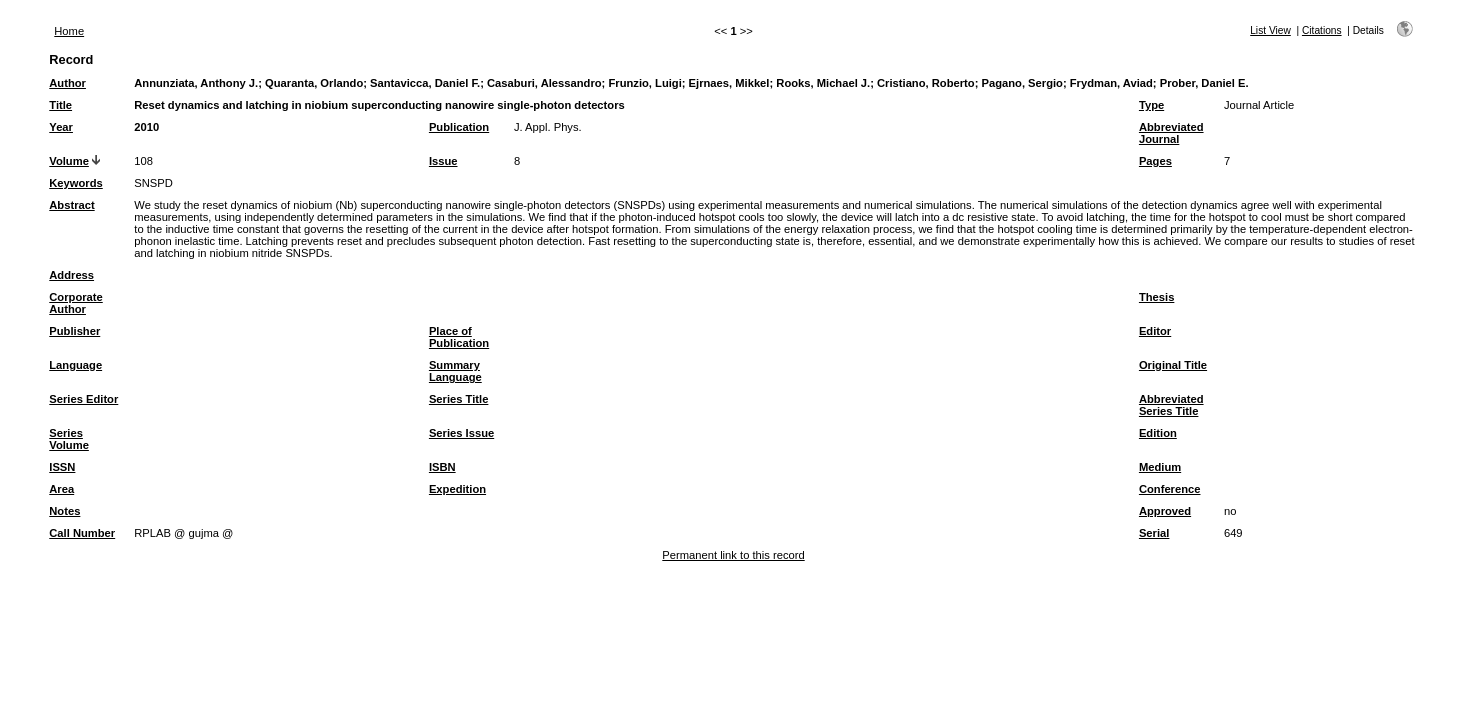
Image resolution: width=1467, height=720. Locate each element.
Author (67, 83)
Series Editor (83, 399)
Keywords (75, 183)
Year (61, 127)
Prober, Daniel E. (1204, 83)
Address (71, 275)
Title (60, 105)
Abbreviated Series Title (1171, 405)
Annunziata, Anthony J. (196, 83)
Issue (443, 161)
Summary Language (455, 371)
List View (1270, 30)
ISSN (62, 467)
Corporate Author (75, 303)
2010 (146, 127)
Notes (64, 511)
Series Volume (69, 439)
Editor (1155, 331)
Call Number (82, 533)
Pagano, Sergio (1021, 83)
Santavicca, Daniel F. (425, 83)
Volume (69, 161)
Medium (1160, 467)
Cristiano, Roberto (926, 83)
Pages (1155, 161)
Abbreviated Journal (1171, 133)
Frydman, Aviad (1111, 83)
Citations (1322, 30)
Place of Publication (459, 337)
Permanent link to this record (733, 555)
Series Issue (461, 433)
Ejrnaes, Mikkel (729, 83)
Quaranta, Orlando (314, 83)
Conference (1170, 489)
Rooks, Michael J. (823, 83)
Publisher (74, 331)
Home (69, 31)
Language (75, 365)
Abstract (71, 205)
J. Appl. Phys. (548, 127)
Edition (1158, 433)
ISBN (442, 467)
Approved (1165, 511)
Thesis (1156, 297)
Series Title (459, 399)
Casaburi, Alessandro (544, 83)
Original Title (1173, 365)
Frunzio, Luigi (644, 83)
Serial (1154, 533)
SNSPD (153, 183)
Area (61, 489)
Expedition (457, 489)
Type (1151, 105)
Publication (459, 127)
